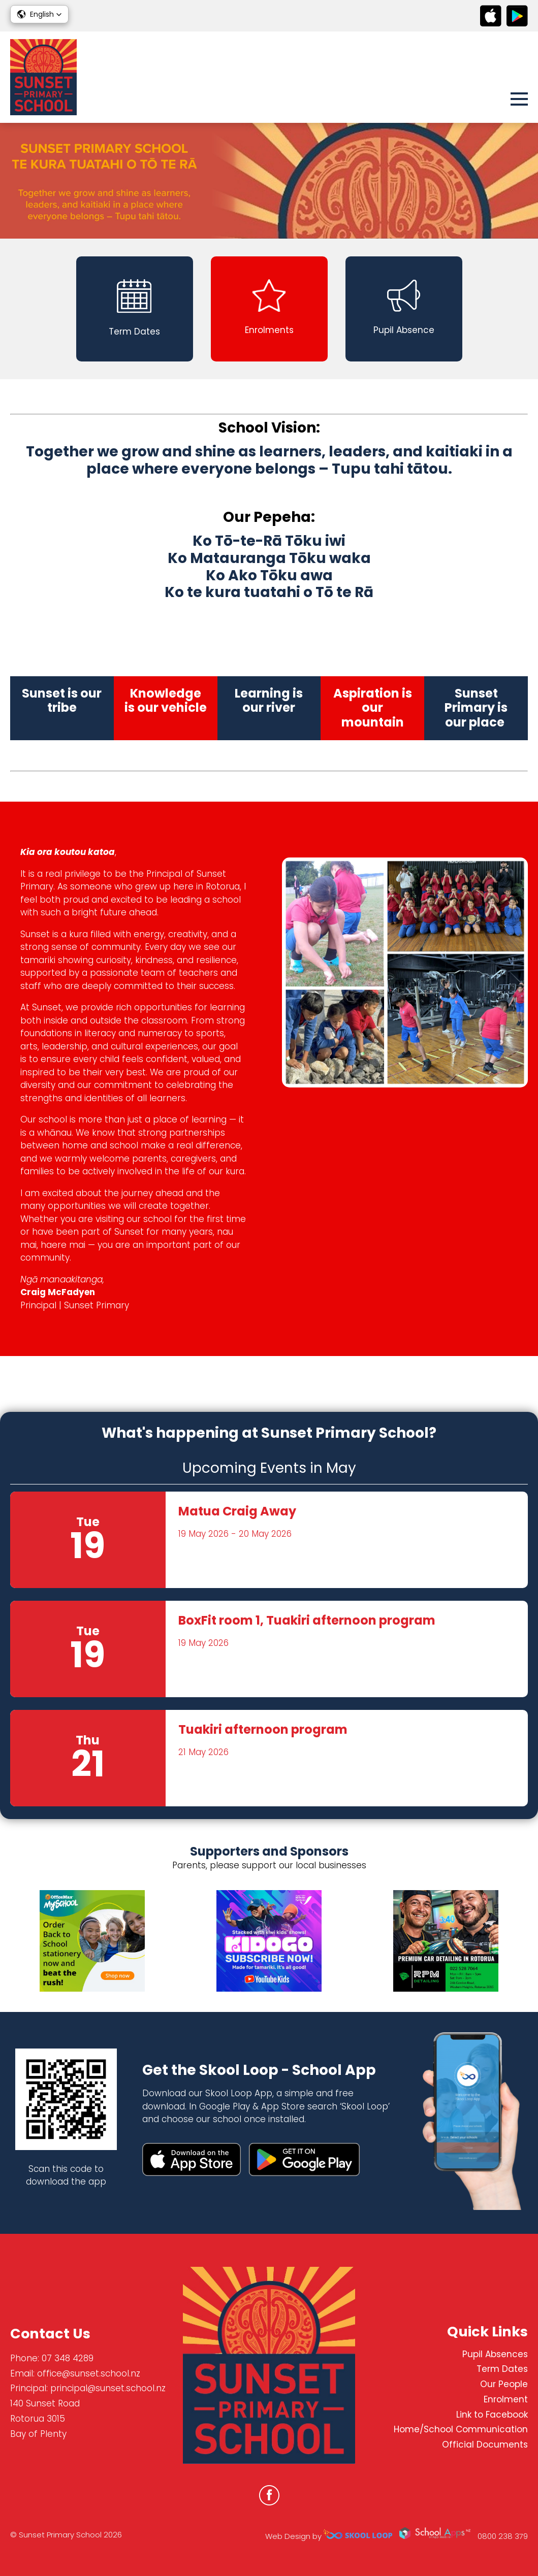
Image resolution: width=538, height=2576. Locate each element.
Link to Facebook (492, 2414)
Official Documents (485, 2444)
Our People (504, 2384)
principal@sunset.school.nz (108, 2388)
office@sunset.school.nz (88, 2373)
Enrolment (506, 2399)
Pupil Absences (495, 2354)
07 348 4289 (67, 2358)
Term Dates (502, 2369)
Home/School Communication (461, 2429)
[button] (39, 14)
